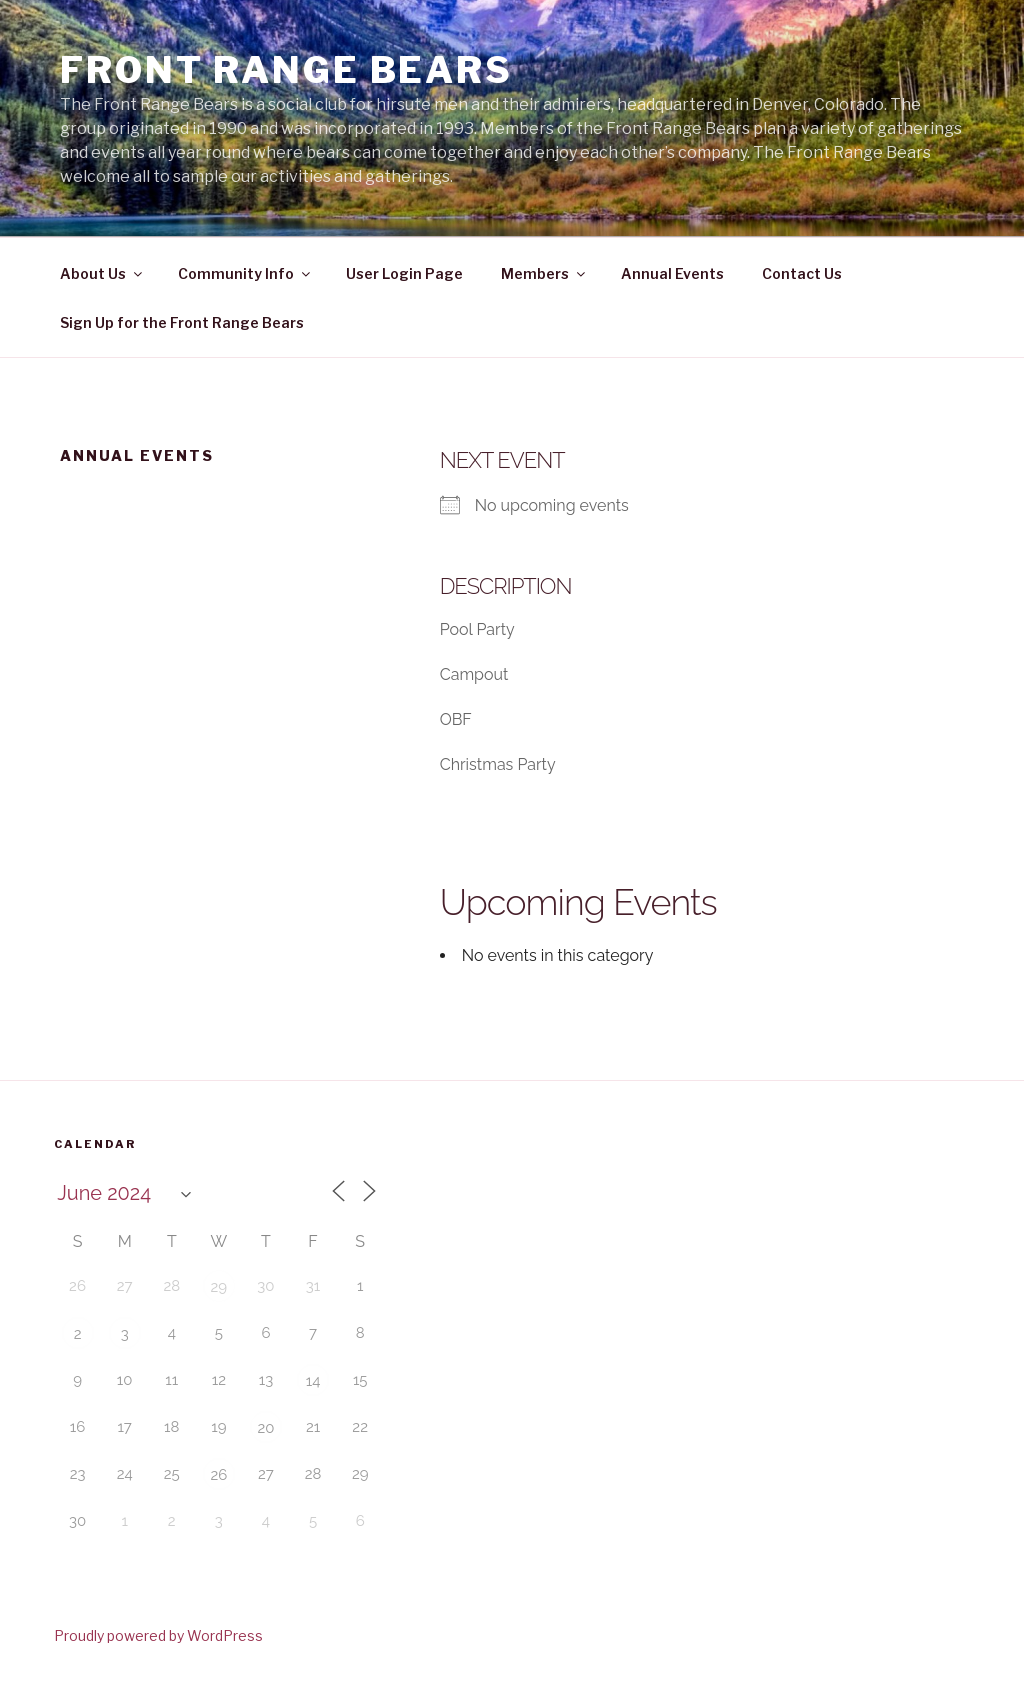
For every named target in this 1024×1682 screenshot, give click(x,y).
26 (218, 1475)
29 (219, 1287)
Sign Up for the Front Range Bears (182, 322)
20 (265, 1428)
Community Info (245, 273)
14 (313, 1381)
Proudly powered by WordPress (158, 1635)
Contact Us (802, 273)
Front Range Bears (286, 70)
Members (544, 273)
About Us (102, 273)
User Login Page (404, 273)
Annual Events (672, 273)
